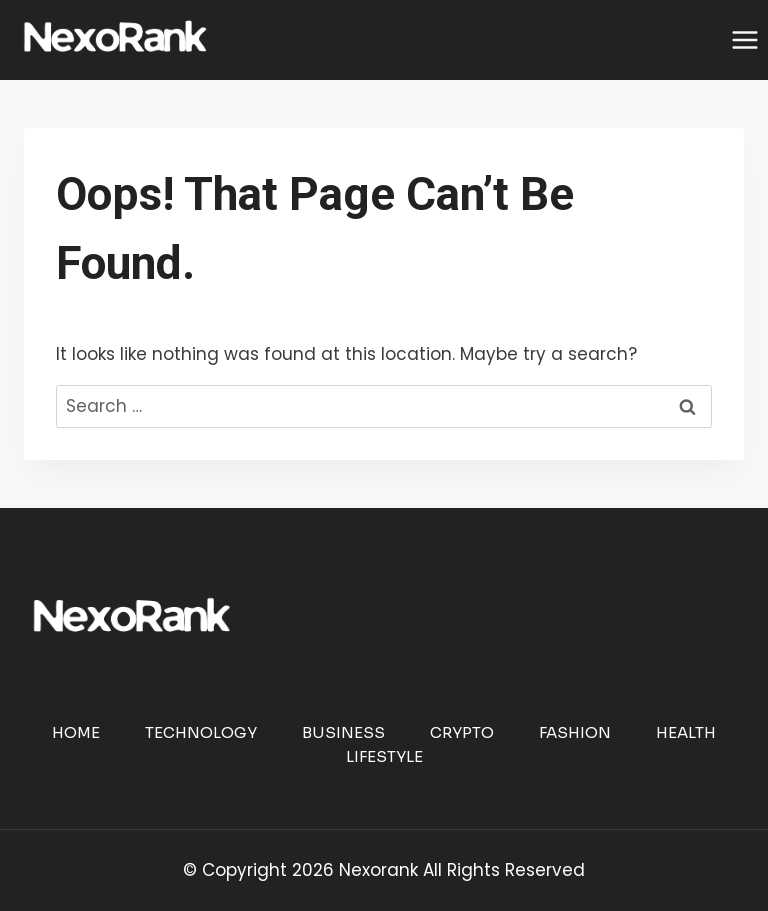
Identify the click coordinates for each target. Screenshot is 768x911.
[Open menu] (744, 39)
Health (686, 732)
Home (76, 732)
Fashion (575, 732)
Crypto (462, 732)
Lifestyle (384, 756)
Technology (201, 732)
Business (343, 732)
